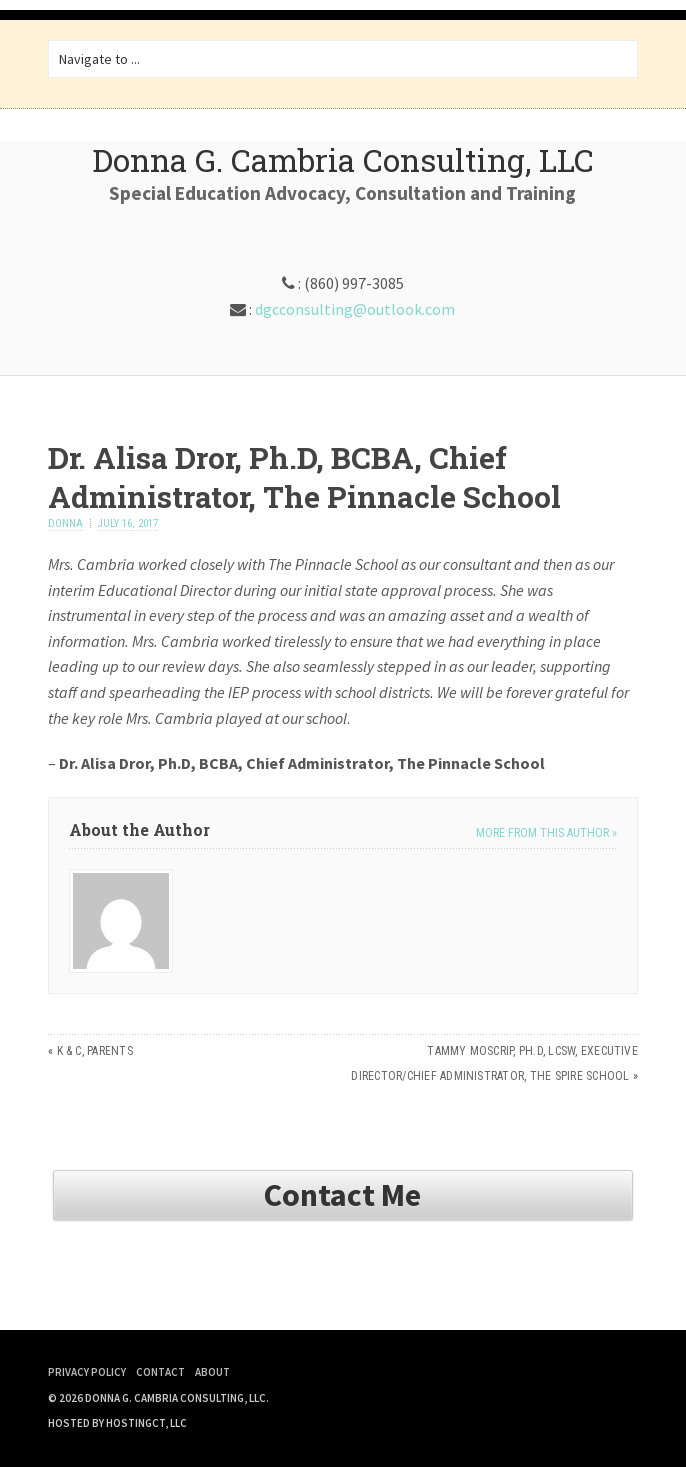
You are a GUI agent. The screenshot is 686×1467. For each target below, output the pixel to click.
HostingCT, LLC (146, 1423)
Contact (160, 1372)
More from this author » (546, 833)
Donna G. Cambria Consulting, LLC (343, 159)
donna (65, 523)
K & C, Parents (95, 1051)
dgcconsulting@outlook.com (355, 309)
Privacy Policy (87, 1372)
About (212, 1372)
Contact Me (342, 1195)
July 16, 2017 (128, 523)
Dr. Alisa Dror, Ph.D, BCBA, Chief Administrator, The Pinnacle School (304, 477)
